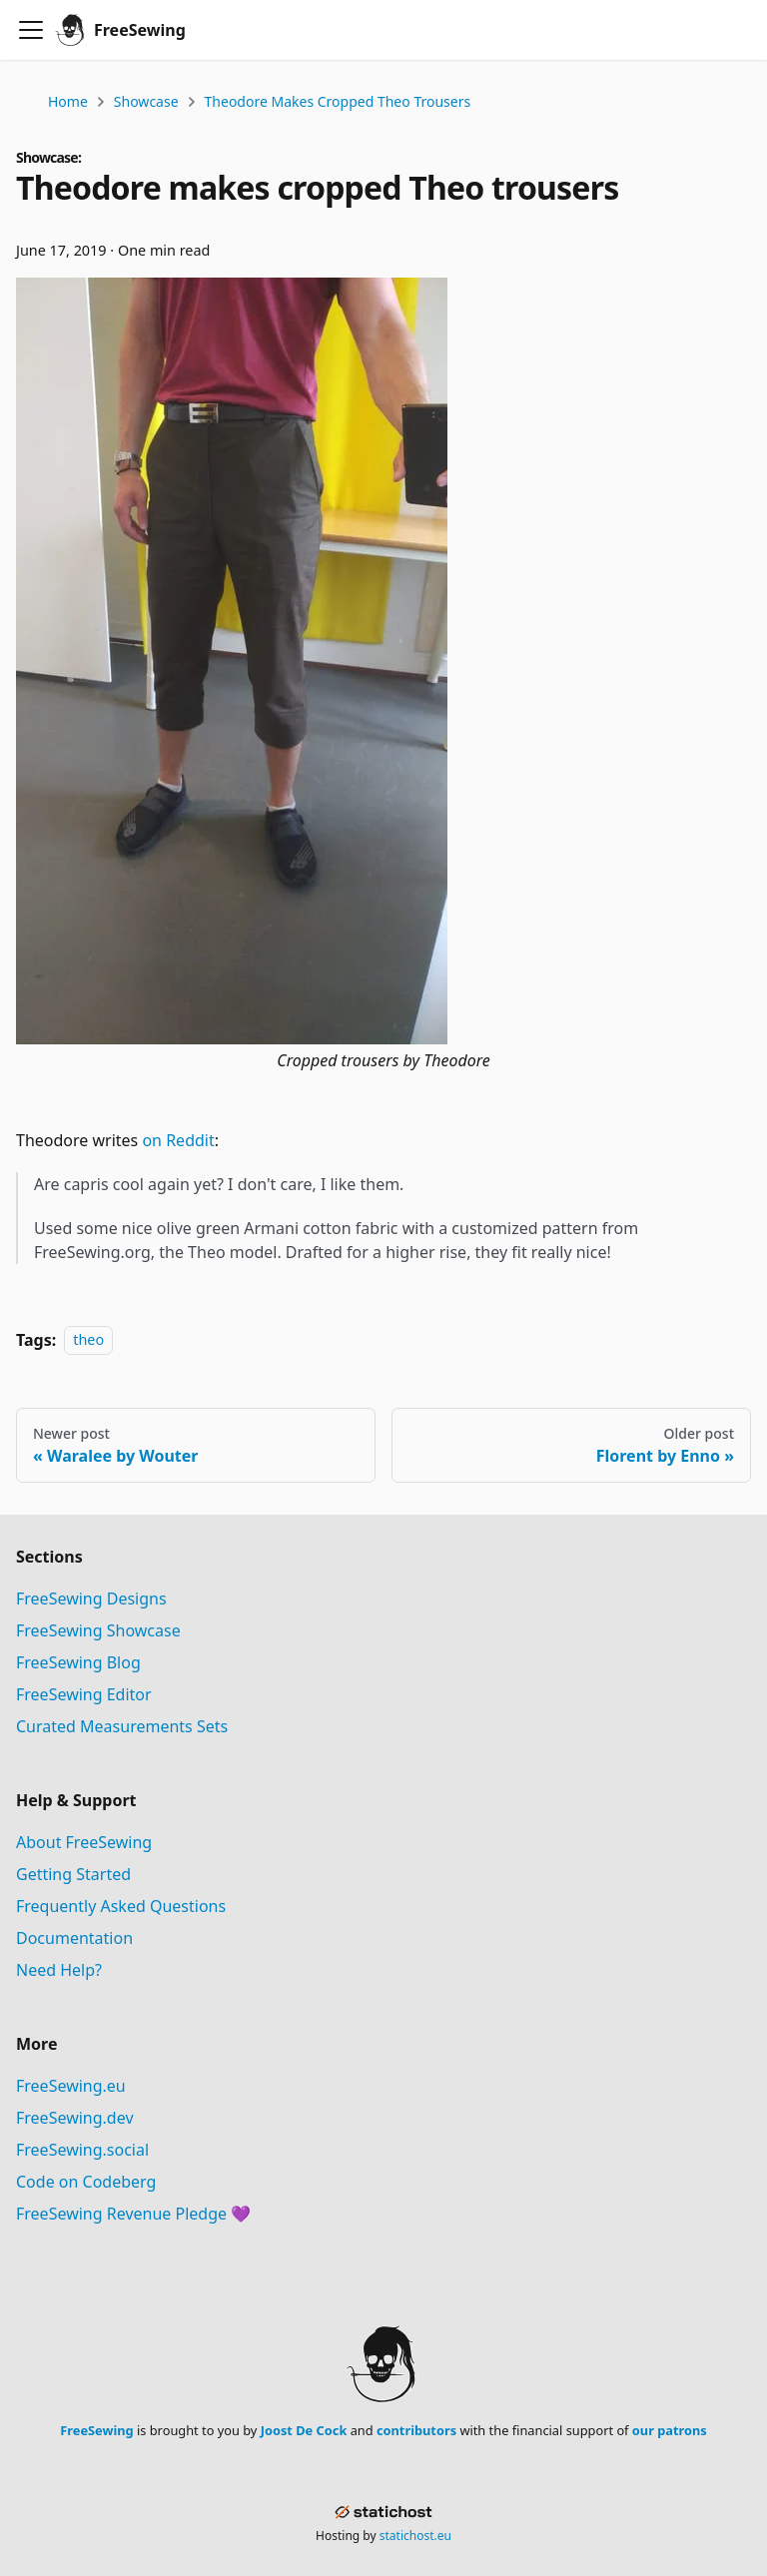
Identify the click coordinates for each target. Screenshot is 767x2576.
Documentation (74, 1938)
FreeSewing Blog (78, 1662)
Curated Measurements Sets (122, 1726)
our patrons (669, 2430)
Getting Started (73, 1874)
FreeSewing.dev (75, 2118)
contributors (416, 2430)
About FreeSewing (84, 1842)
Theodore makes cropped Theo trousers (338, 101)
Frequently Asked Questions (121, 1906)
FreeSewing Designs (91, 1599)
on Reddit (178, 1140)
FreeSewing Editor (84, 1694)
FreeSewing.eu (71, 2086)
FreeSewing (96, 2430)
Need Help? (59, 1970)
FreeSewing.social (82, 2150)
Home (68, 101)
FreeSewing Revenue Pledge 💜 (133, 2214)
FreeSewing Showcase (98, 1630)
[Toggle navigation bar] (31, 30)
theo (88, 1340)
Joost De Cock (304, 2430)
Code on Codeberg (86, 2182)
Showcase (146, 101)
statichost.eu (415, 2535)
